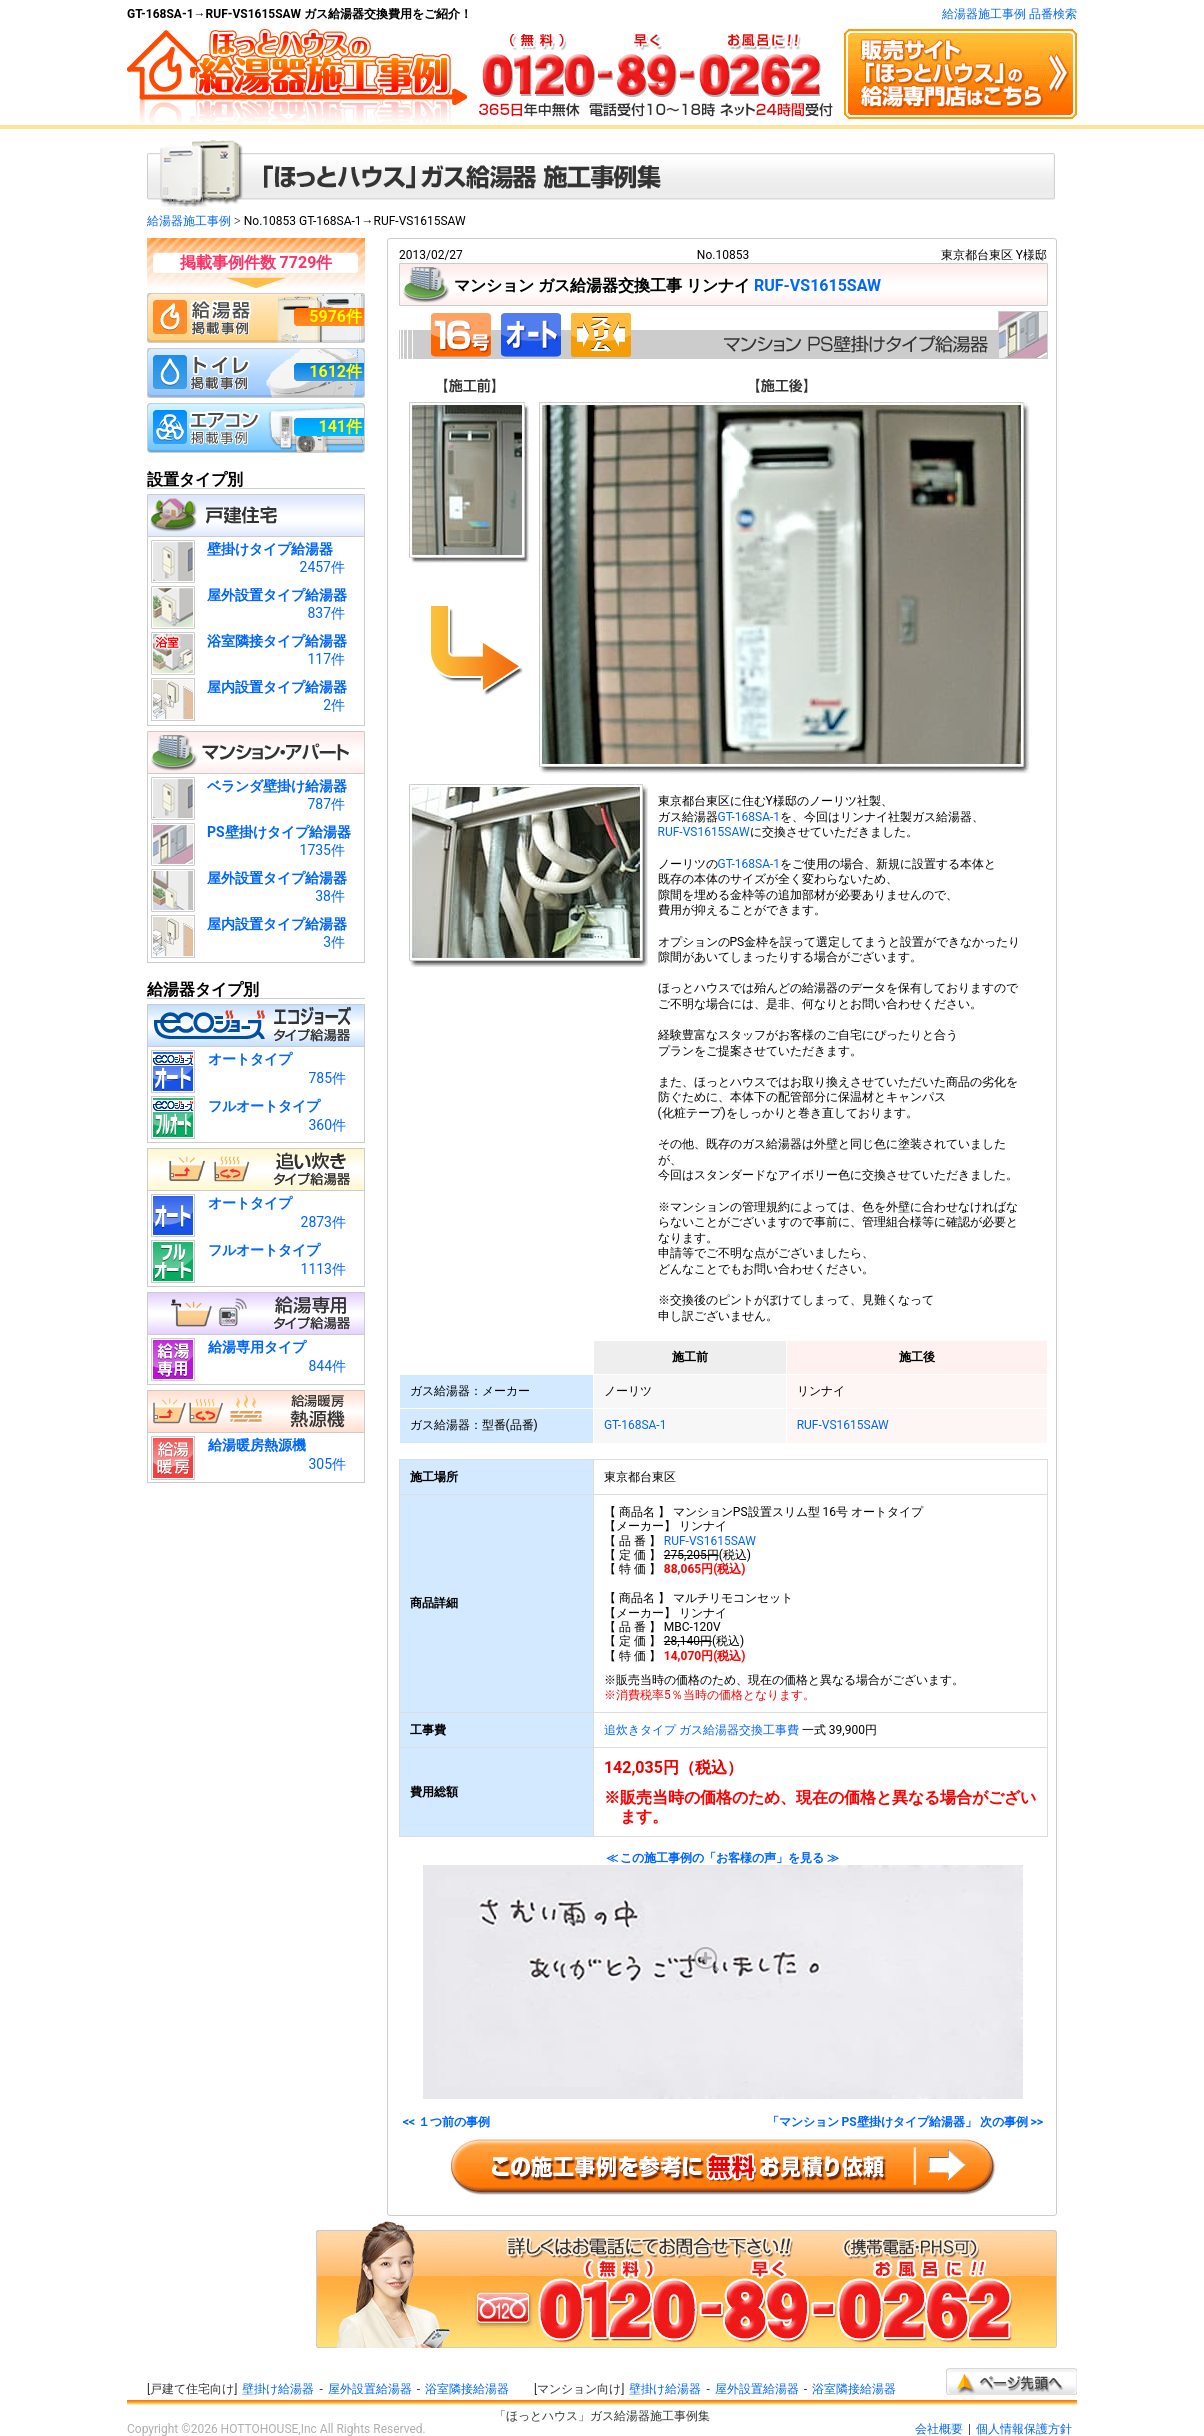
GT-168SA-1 (749, 817)
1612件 (335, 371)
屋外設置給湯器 (370, 2389)
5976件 (335, 316)
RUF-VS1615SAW (817, 285)
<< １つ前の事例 (446, 2122)
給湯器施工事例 (189, 221)
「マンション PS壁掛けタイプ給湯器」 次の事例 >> (905, 2122)
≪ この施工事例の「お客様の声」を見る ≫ (723, 1975)
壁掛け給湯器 (278, 2389)
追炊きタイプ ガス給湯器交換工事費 (701, 1730)
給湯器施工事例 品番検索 (1009, 14)
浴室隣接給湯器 (467, 2389)
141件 (340, 426)
